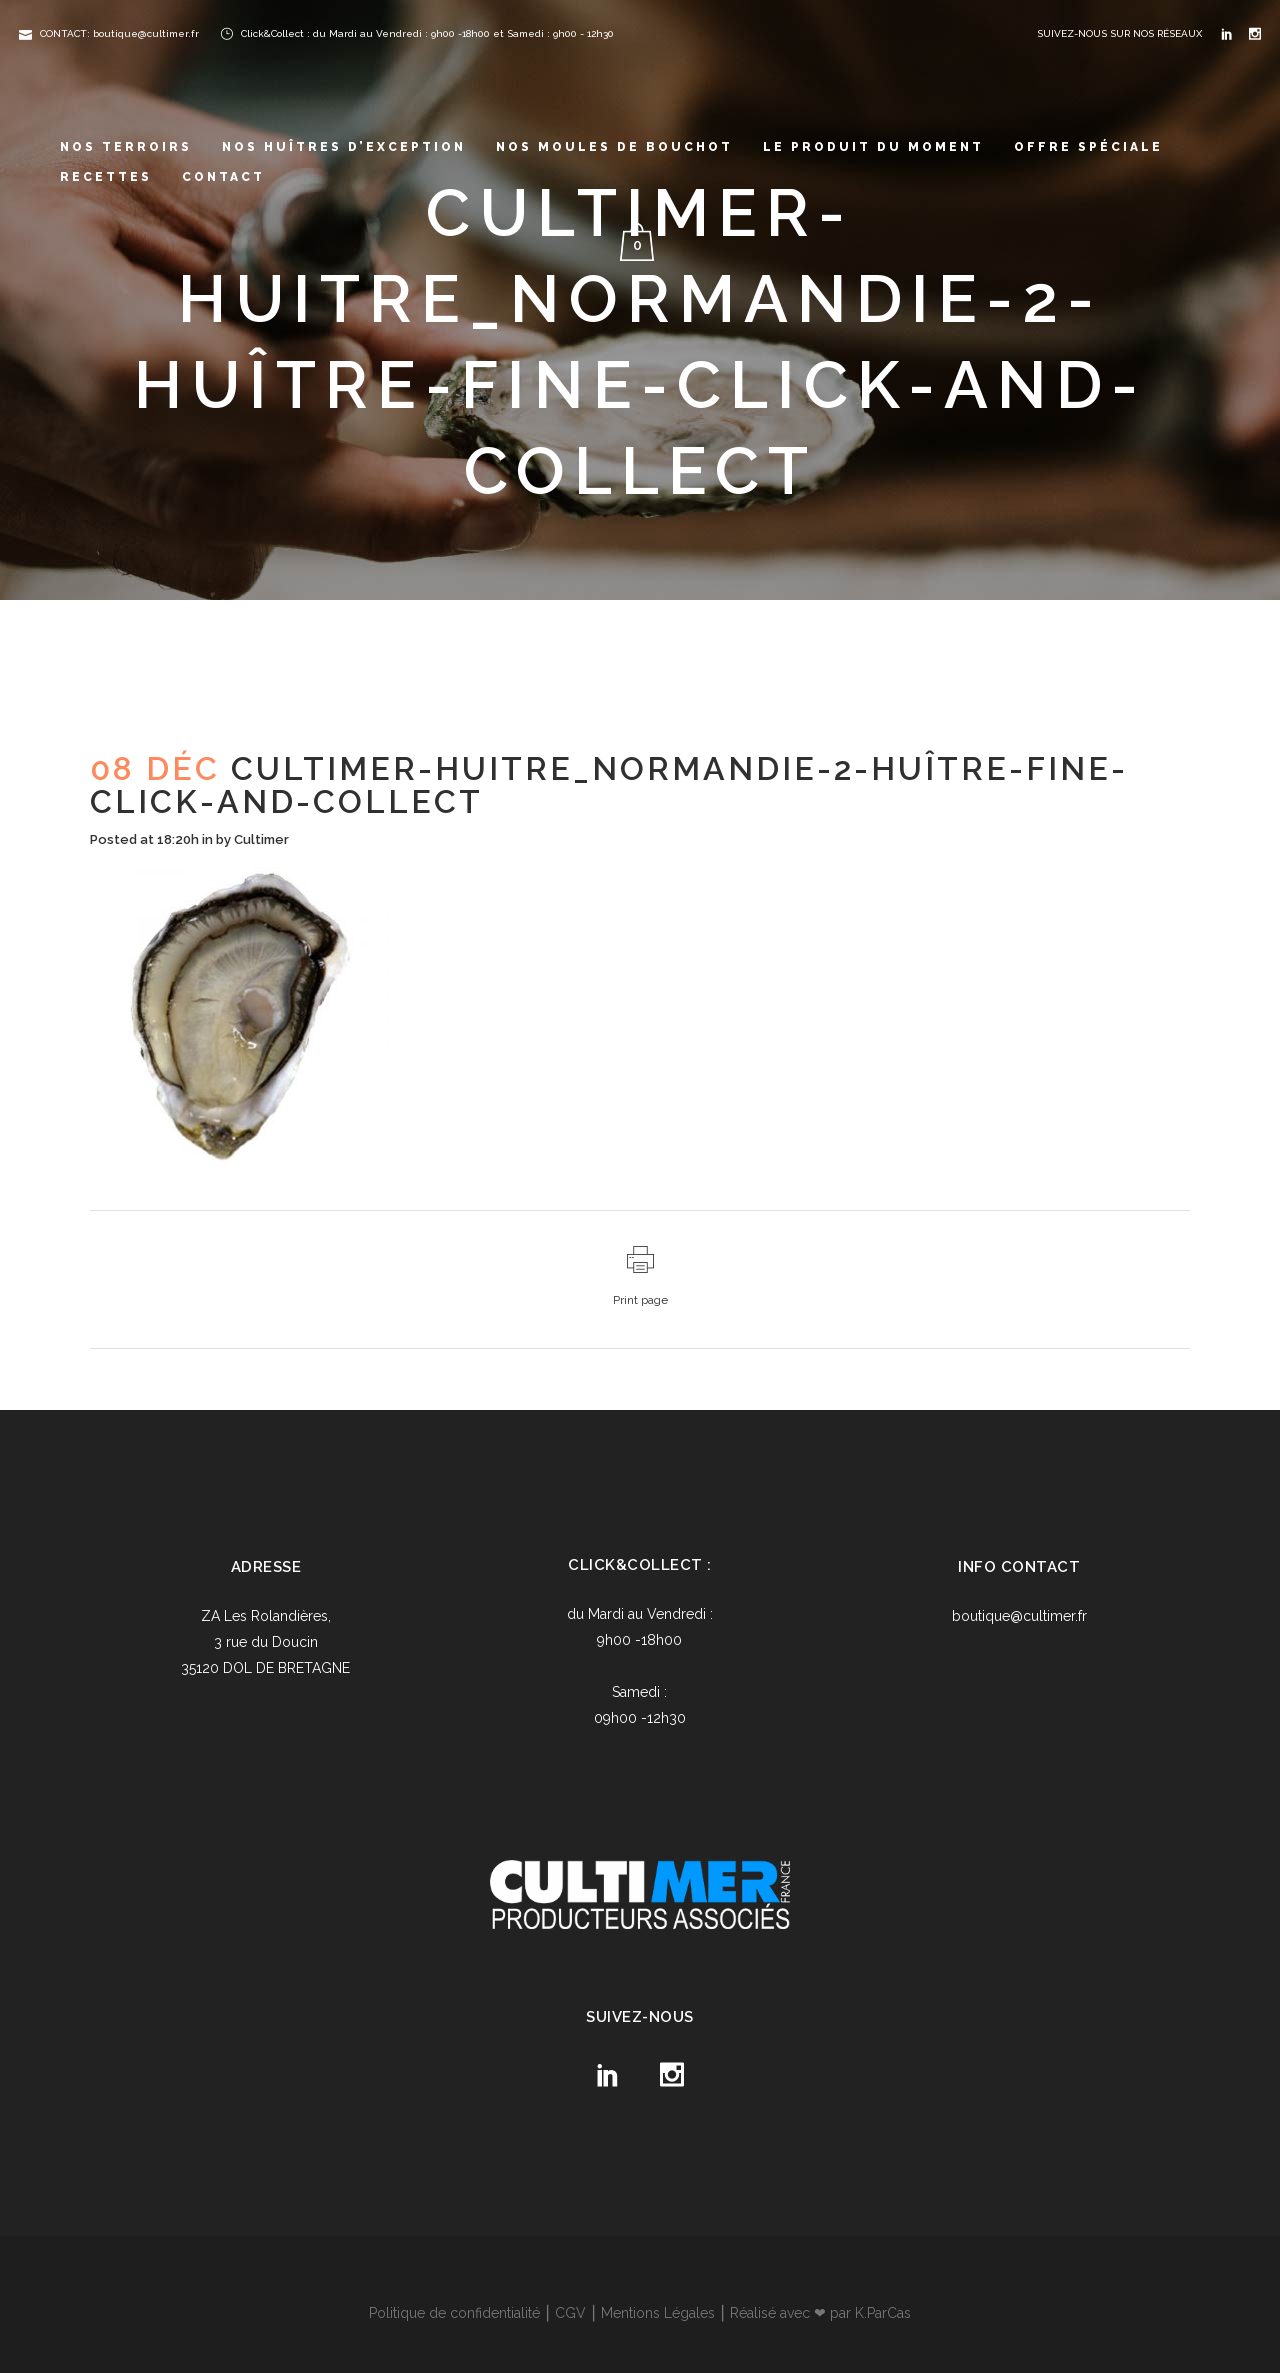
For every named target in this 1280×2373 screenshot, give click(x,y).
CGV (570, 2313)
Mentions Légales (658, 2313)
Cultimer (261, 839)
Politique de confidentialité (454, 2313)
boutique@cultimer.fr (1019, 1616)
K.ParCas (883, 2313)
